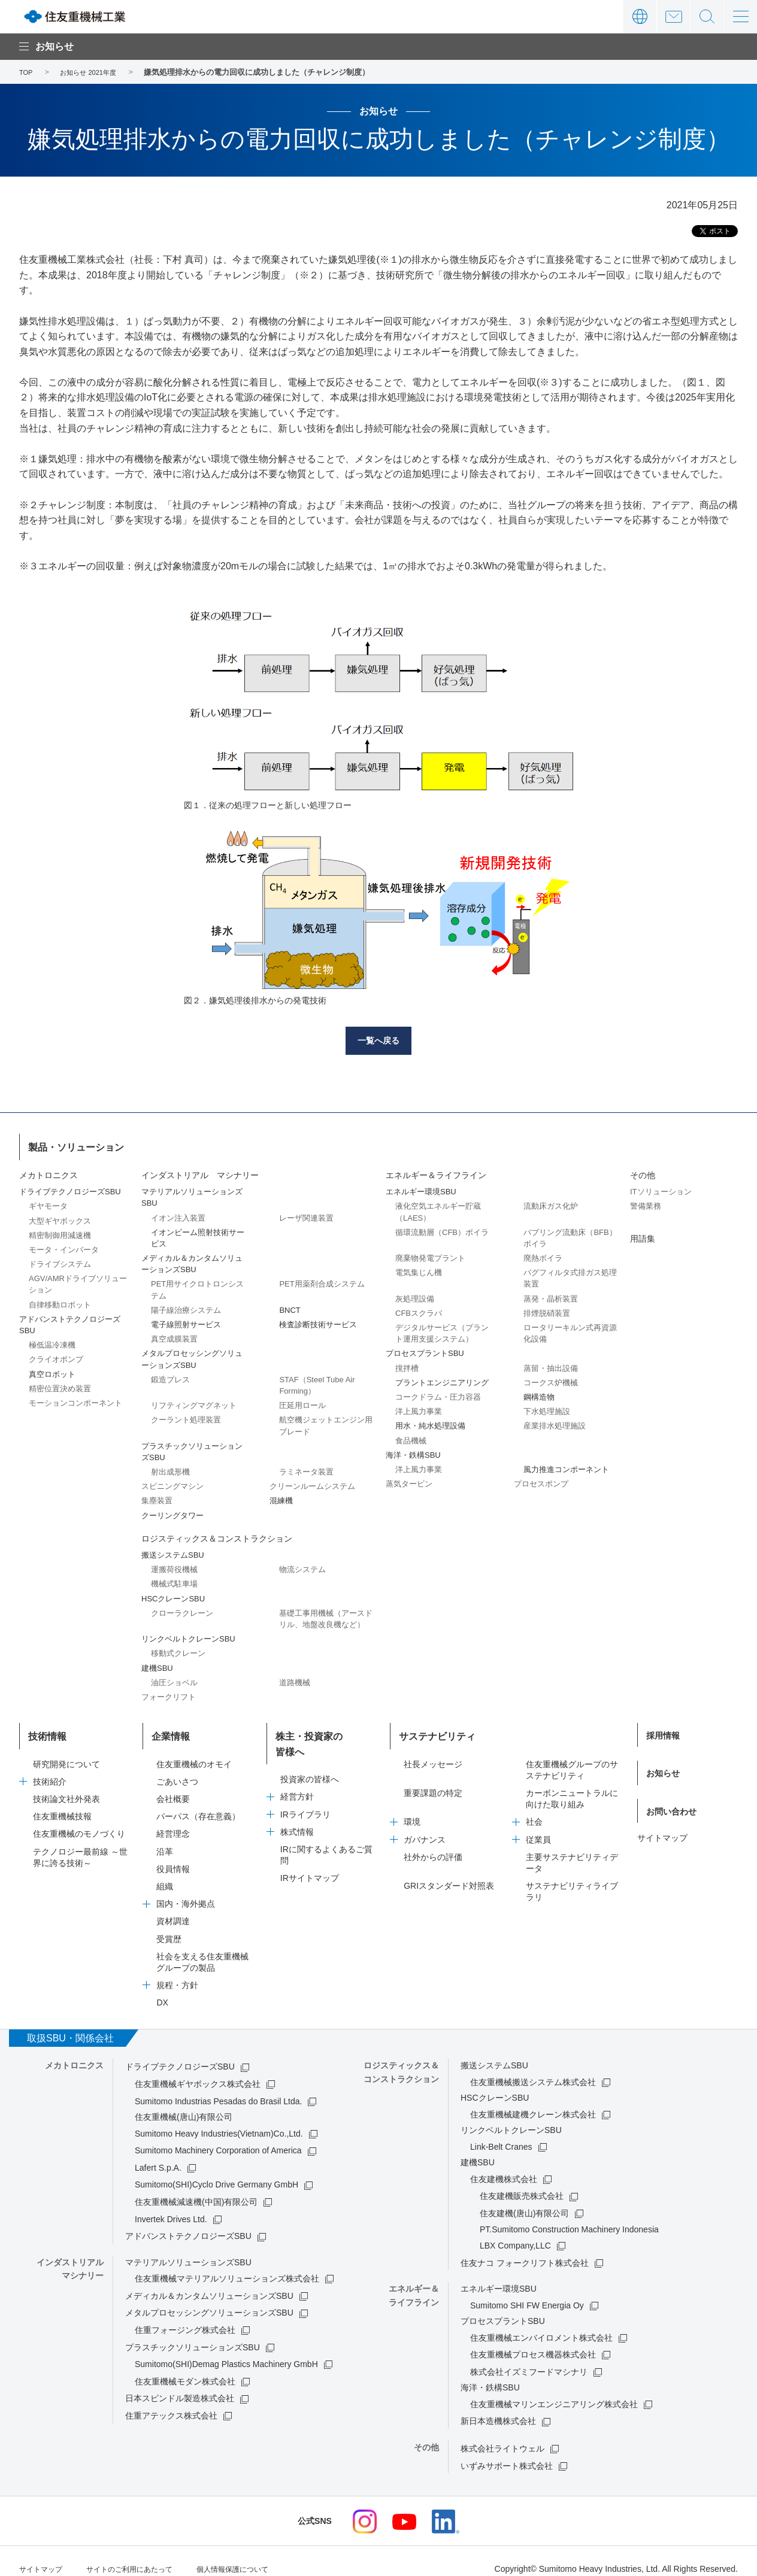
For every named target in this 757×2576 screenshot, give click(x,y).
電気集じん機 (418, 1269)
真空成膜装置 (174, 1335)
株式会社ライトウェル (502, 2434)
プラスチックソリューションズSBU (192, 2333)
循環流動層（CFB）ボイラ (442, 1228)
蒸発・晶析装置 (550, 1295)
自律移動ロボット (60, 1301)
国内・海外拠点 (185, 1890)
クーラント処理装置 (186, 1416)
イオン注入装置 (178, 1214)
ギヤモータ (48, 1203)
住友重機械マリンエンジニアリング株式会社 (554, 2390)
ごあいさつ (177, 1767)
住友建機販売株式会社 (522, 2182)
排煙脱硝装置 (546, 1309)
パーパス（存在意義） (198, 1802)
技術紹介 (49, 1767)
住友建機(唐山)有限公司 (524, 2199)
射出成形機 (170, 1468)
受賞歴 (168, 1924)
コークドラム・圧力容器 (438, 1393)
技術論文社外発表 (66, 1784)
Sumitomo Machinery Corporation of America (218, 2136)
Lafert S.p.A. (158, 2153)
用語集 (642, 1235)
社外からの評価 (433, 1842)
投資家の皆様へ (309, 1750)
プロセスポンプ (541, 1480)
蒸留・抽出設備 (550, 1364)
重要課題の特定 (433, 1778)
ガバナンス (425, 1825)
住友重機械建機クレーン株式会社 (533, 2100)
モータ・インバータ (64, 1246)
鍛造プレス (170, 1376)
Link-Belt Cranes (501, 2132)
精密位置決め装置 (60, 1384)
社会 (534, 1808)
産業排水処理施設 (554, 1422)
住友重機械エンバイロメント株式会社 (541, 2323)
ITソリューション (661, 1188)
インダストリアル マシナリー (200, 1171)
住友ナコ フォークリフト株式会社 (525, 2248)
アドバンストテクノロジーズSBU (188, 2222)
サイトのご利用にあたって (143, 2554)
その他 (642, 1171)
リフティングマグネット (194, 1402)
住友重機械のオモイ (194, 1750)
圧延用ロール (302, 1402)
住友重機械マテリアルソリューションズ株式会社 (227, 2264)
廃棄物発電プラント (430, 1254)
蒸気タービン (409, 1480)
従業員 (538, 1825)
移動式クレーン (178, 1650)
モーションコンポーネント (75, 1399)
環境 (412, 1808)
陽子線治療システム (186, 1306)
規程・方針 (177, 1971)
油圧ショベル (174, 1678)
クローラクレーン (182, 1609)
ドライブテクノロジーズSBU (180, 2053)
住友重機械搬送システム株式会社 (533, 2068)
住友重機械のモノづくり (79, 1820)
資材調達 (173, 1907)
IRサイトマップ (309, 1848)
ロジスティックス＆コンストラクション (216, 1535)
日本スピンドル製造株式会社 (179, 2384)
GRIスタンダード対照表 (449, 1872)
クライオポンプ (56, 1356)
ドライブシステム (60, 1260)
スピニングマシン (172, 1483)
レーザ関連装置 (306, 1214)
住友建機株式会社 (503, 2165)
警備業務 (645, 1203)
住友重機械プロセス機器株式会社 (533, 2341)
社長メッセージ (433, 1750)
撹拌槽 (407, 1364)
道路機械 (294, 1678)
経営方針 (297, 1767)
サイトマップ (662, 1808)
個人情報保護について (260, 2554)
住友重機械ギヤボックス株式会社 (198, 2069)
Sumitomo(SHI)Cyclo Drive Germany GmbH (216, 2171)
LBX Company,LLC (515, 2231)
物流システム (302, 1566)
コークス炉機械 (550, 1379)
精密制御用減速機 (60, 1231)
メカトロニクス (48, 1171)
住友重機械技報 (62, 1802)
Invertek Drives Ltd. (171, 2205)
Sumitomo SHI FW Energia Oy (527, 2291)
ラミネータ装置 (306, 1468)
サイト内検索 (707, 16)
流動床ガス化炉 (550, 1203)
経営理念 (173, 1820)
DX (162, 1989)
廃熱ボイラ (542, 1254)
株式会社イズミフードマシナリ (529, 2357)
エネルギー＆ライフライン (436, 1171)
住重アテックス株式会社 (171, 2401)
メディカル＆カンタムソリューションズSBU (209, 2281)
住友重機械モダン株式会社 (185, 2367)
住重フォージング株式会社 (185, 2315)
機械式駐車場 (174, 1580)
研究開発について (66, 1750)
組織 (164, 1872)
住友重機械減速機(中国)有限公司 (196, 2187)
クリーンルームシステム (312, 1483)
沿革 (164, 1837)
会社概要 (173, 1784)
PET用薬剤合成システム (321, 1280)
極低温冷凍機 (52, 1341)
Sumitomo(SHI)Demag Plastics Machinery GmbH (226, 2350)
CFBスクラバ (418, 1309)
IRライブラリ (305, 1784)
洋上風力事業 (418, 1408)
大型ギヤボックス (60, 1217)
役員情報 (173, 1854)
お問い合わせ (673, 16)
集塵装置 (156, 1497)
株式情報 (297, 1802)
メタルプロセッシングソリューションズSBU (209, 2299)
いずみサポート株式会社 (507, 2451)
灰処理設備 (414, 1295)
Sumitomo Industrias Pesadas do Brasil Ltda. (218, 2087)
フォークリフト (168, 1693)
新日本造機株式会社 (498, 2407)
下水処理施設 (546, 1408)
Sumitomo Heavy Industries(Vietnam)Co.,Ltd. (219, 2119)
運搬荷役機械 (174, 1566)
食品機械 (410, 1437)
